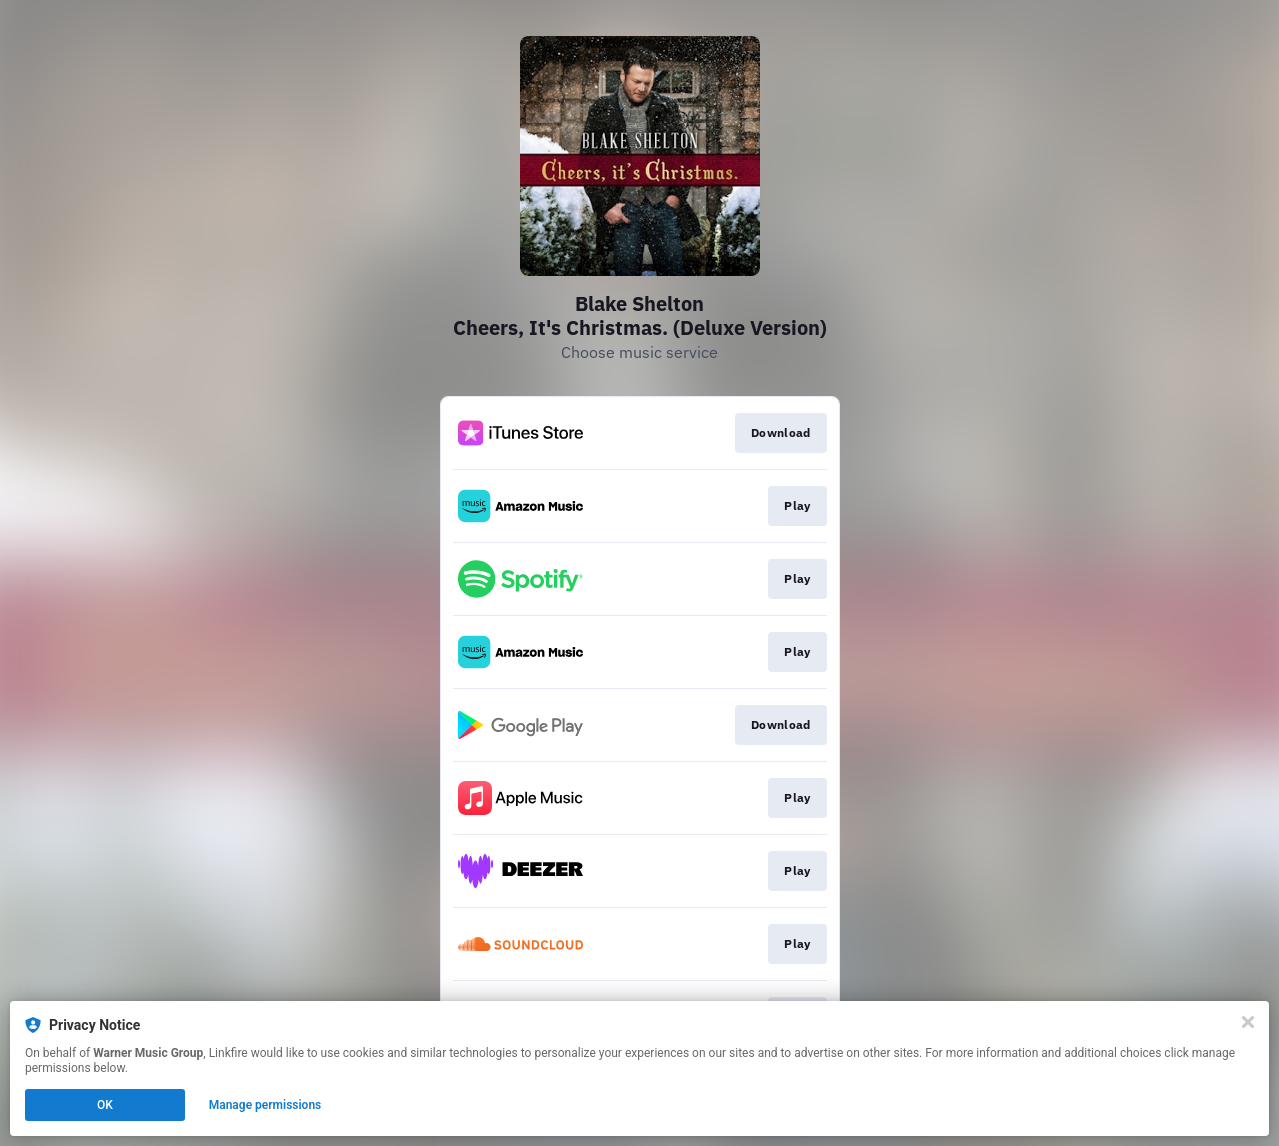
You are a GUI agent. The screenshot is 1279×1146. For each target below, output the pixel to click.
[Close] (1248, 1022)
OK (105, 1105)
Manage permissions (265, 1105)
